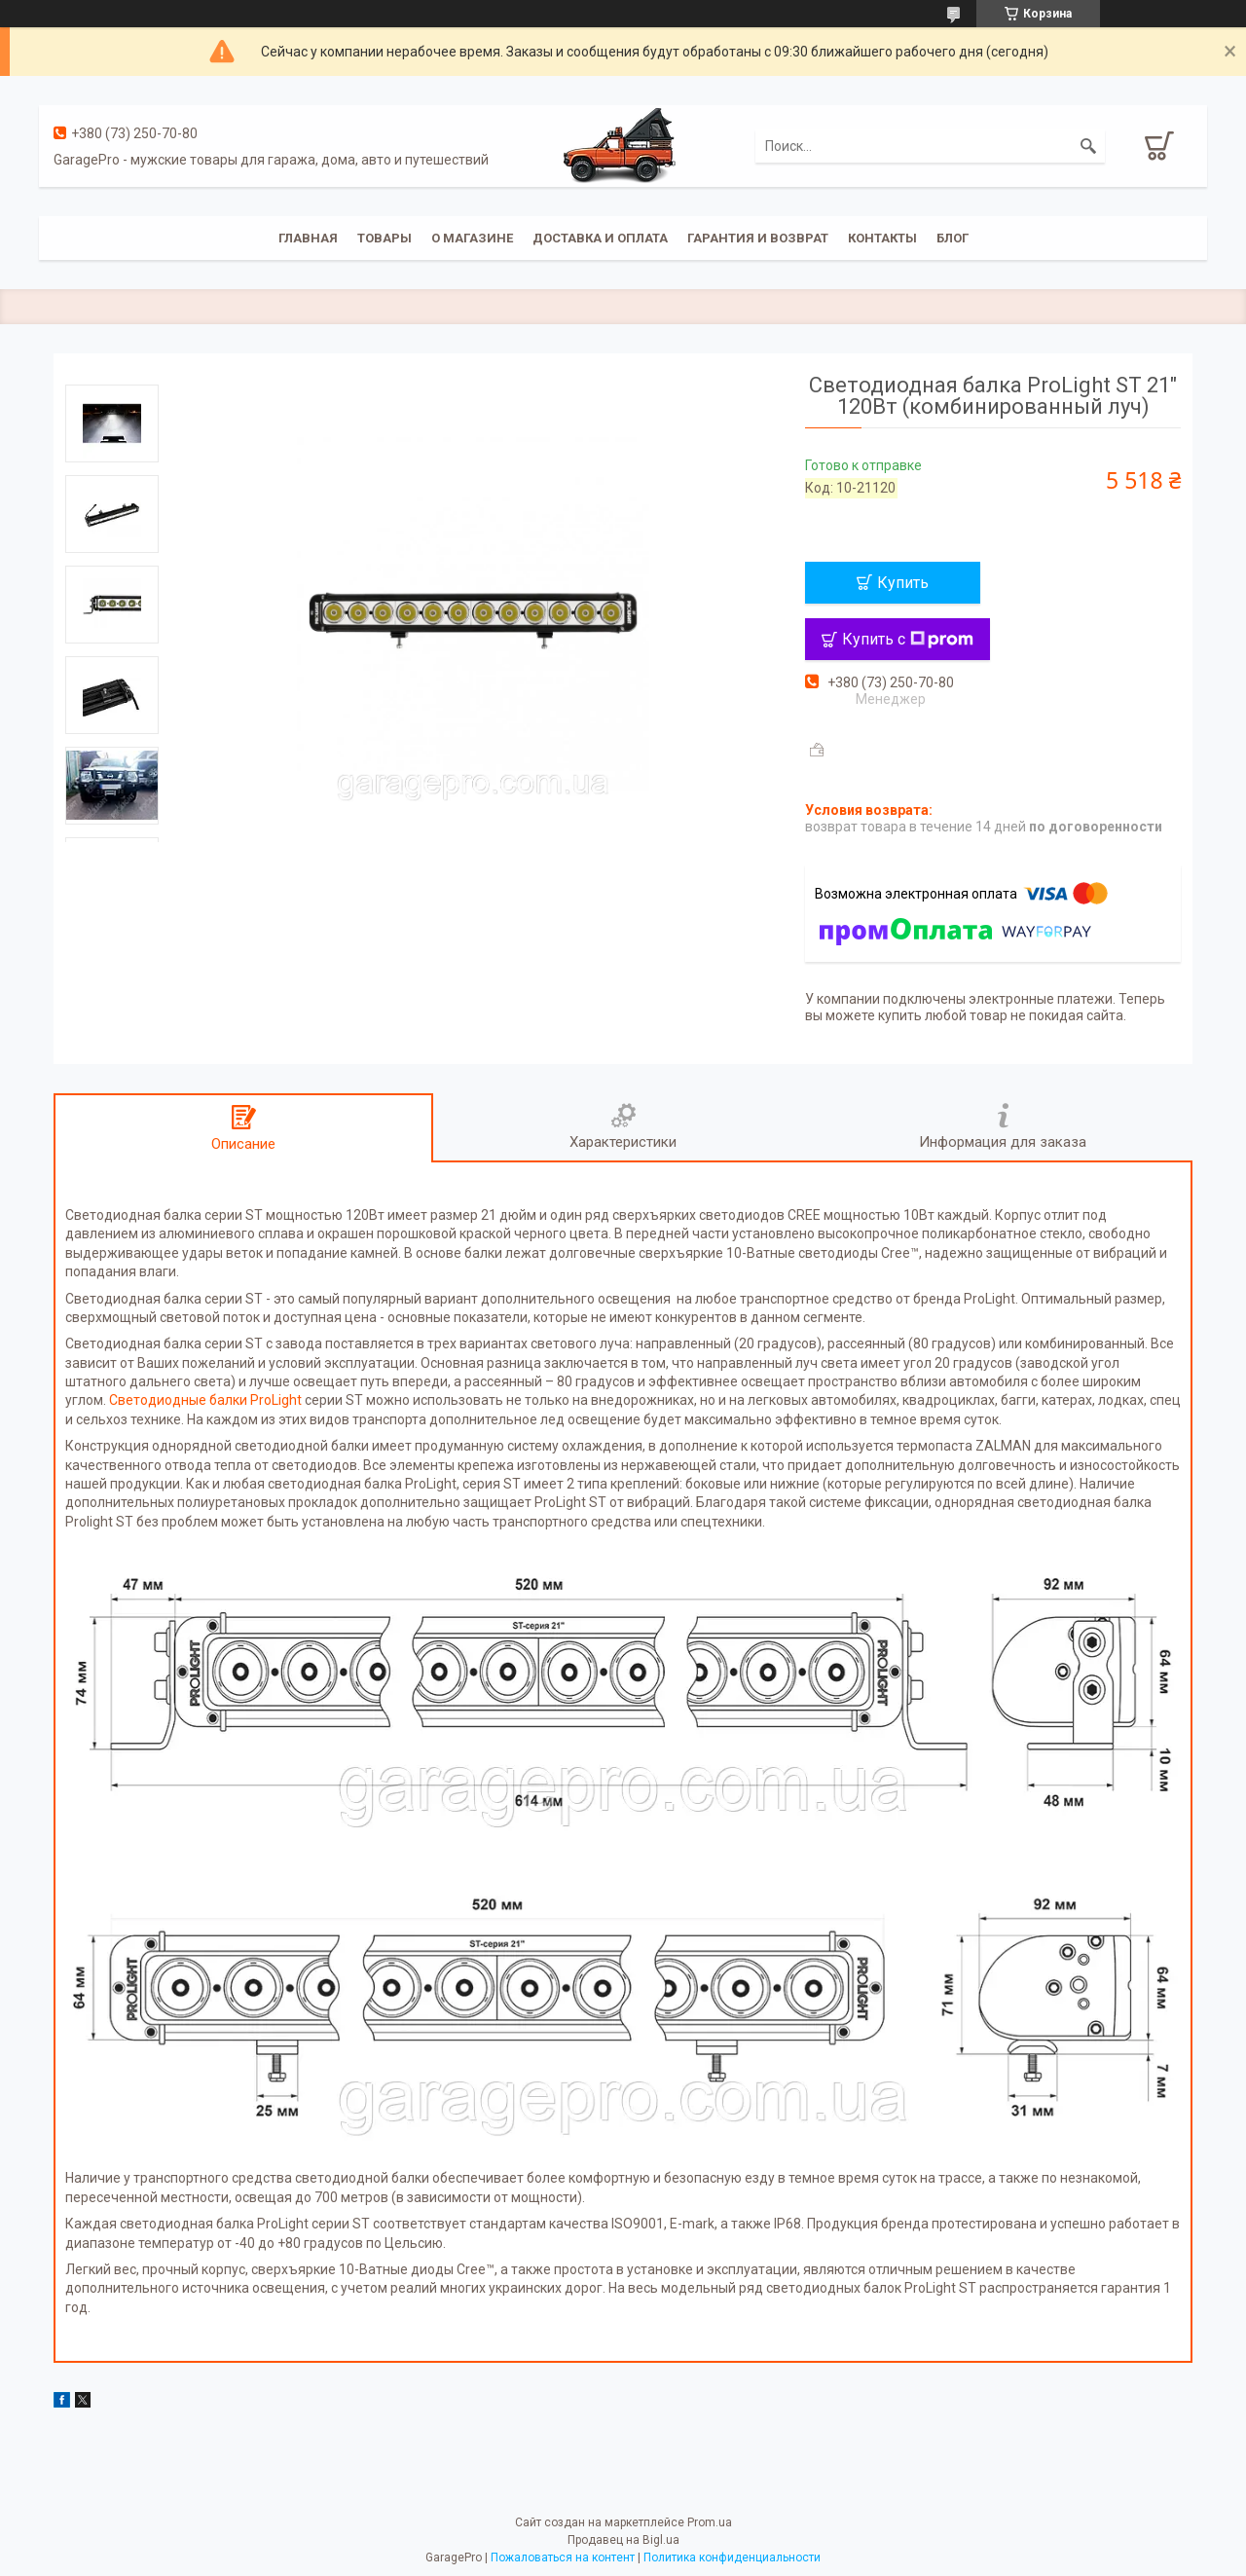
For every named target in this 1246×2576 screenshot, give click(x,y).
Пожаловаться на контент (563, 2557)
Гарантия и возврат (757, 238)
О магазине (472, 238)
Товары (384, 238)
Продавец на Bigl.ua (623, 2540)
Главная (308, 238)
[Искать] (1088, 146)
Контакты (882, 238)
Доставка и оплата (600, 238)
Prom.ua (709, 2522)
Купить (903, 582)
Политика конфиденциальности (732, 2557)
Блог (952, 238)
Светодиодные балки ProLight (205, 1400)
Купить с (907, 639)
